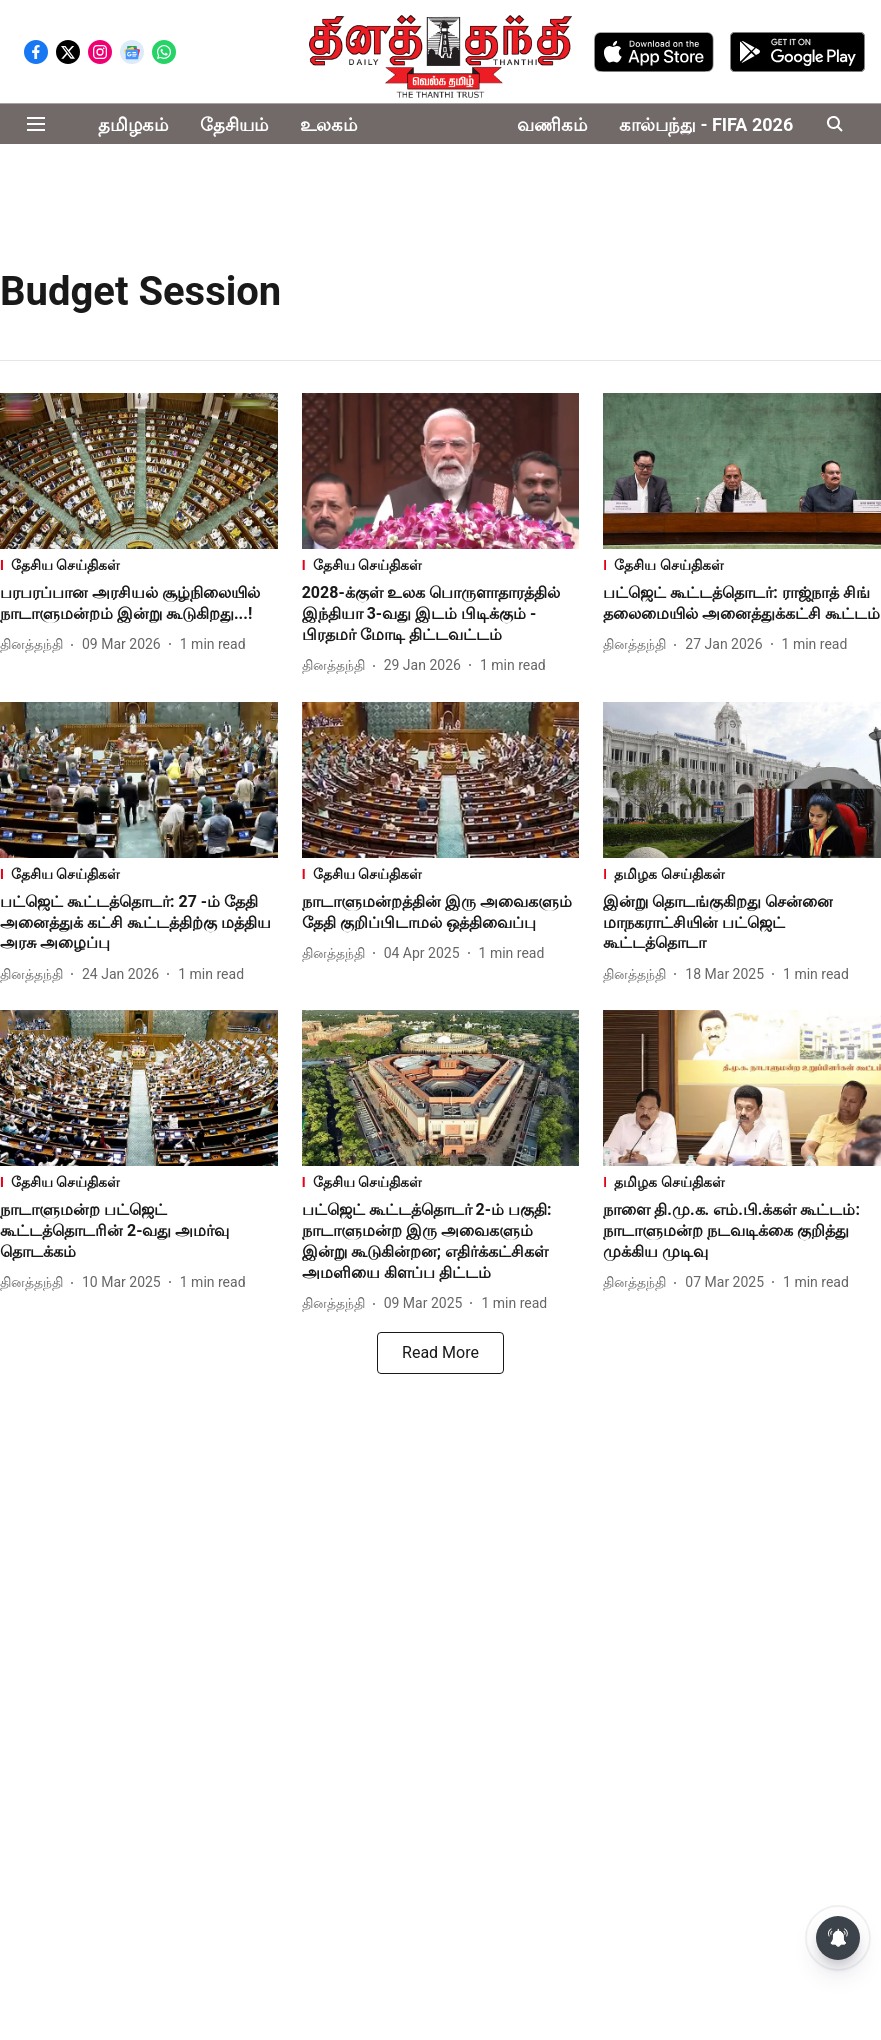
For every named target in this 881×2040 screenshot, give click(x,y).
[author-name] (35, 644)
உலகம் (328, 124)
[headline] (139, 604)
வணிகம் (552, 124)
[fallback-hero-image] (139, 471)
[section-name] (139, 566)
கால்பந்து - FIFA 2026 (706, 124)
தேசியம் (234, 124)
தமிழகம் (133, 124)
